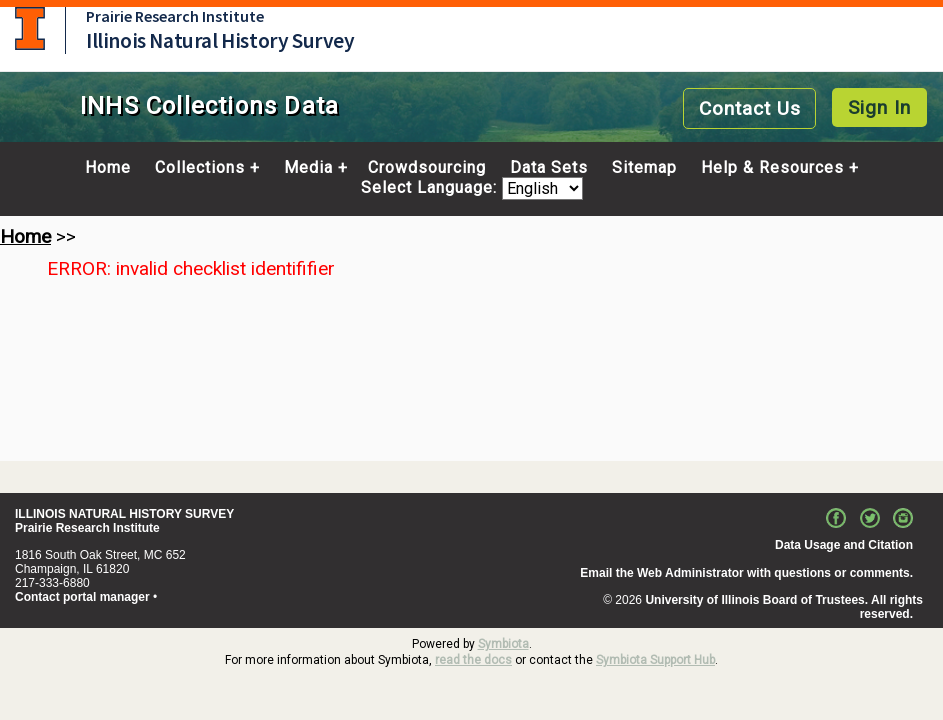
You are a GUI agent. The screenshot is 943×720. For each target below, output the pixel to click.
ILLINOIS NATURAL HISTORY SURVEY (124, 514)
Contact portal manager (82, 597)
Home (108, 168)
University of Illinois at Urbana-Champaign (30, 28)
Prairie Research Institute (175, 16)
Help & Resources (772, 168)
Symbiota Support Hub (655, 660)
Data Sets (549, 168)
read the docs (473, 660)
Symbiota (503, 644)
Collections (200, 168)
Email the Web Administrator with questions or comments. (746, 573)
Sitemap (644, 168)
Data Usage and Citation (844, 545)
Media (308, 168)
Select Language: (431, 188)
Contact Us (750, 108)
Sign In (879, 107)
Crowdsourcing (427, 168)
